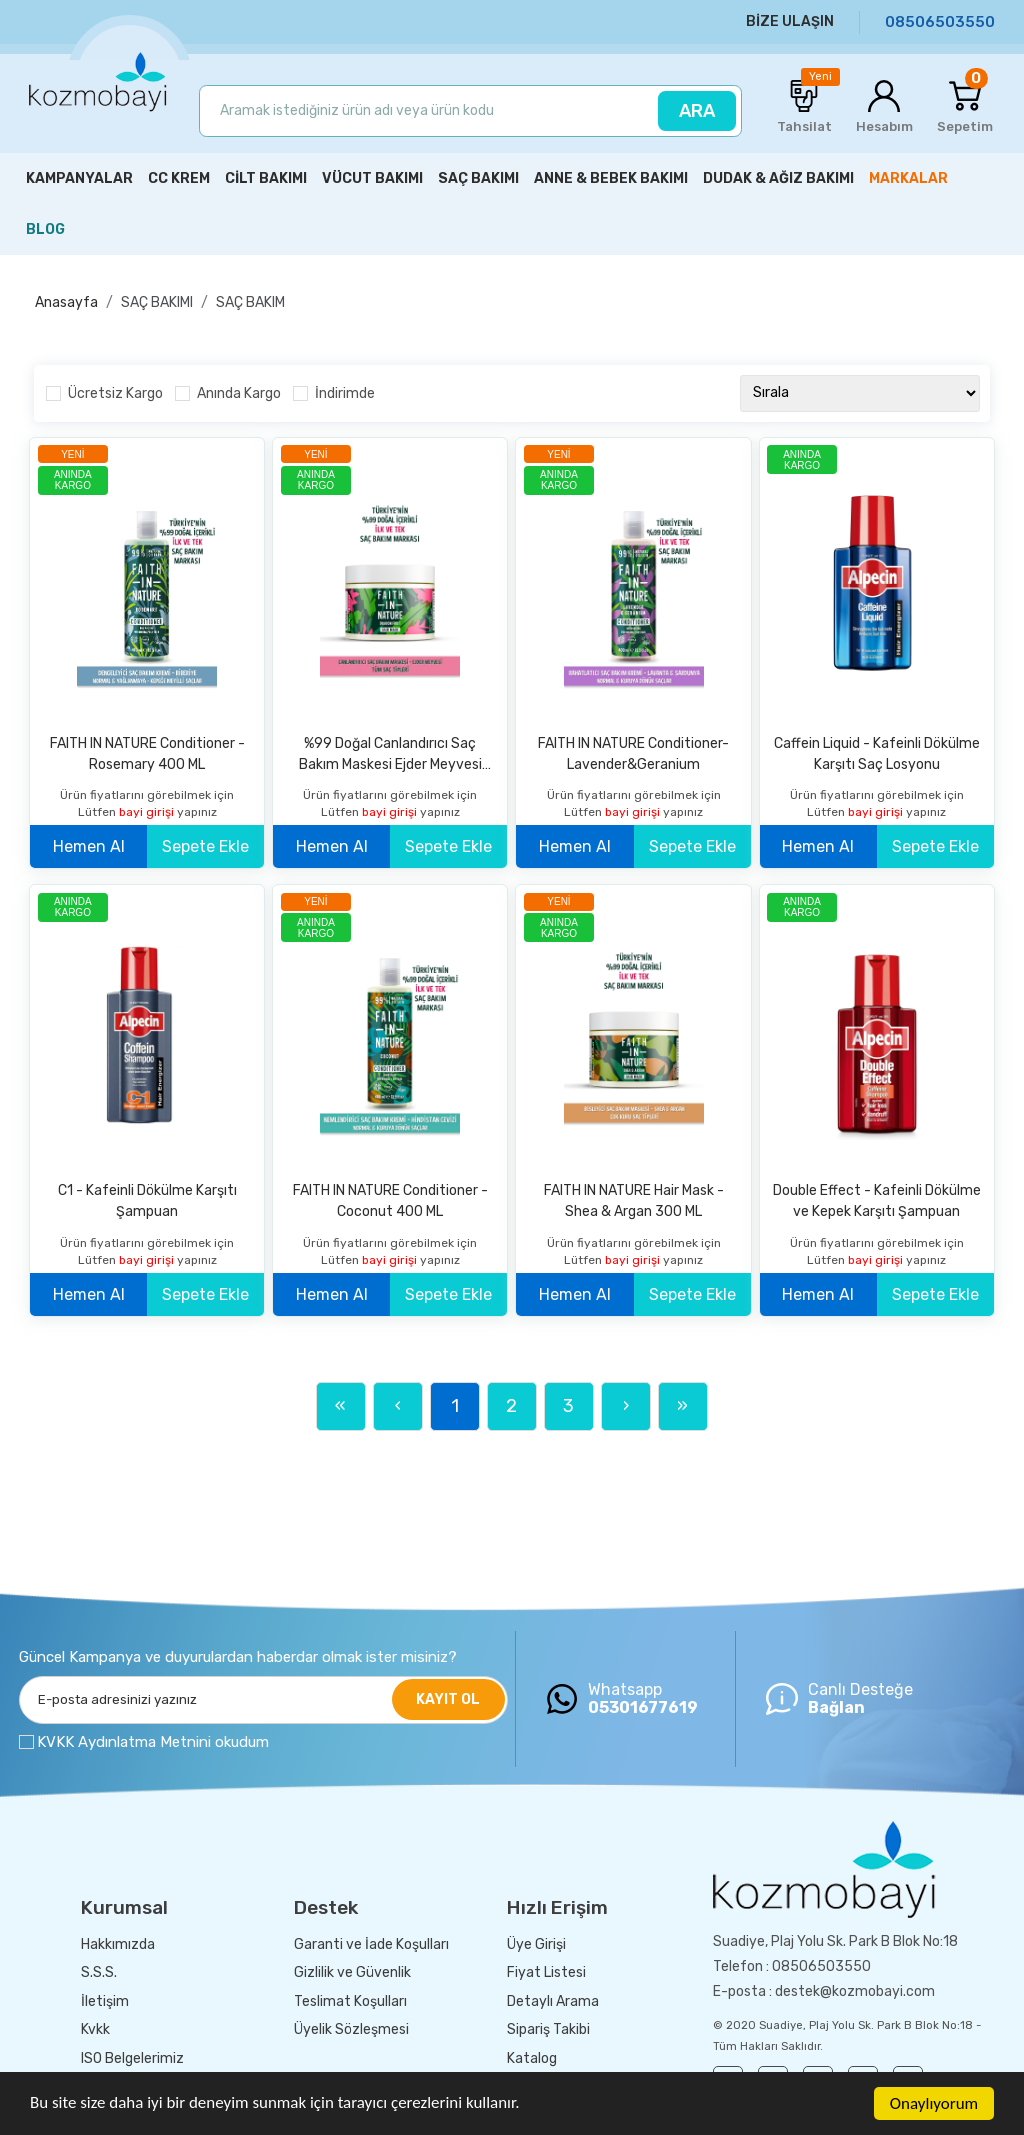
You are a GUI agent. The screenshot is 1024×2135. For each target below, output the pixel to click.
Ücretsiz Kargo (115, 393)
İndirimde (345, 393)
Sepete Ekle (205, 846)
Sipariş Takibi (548, 2029)
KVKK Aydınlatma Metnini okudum (153, 1742)
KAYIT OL (448, 1699)
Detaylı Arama (553, 2001)
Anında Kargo (239, 393)
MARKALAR (908, 178)
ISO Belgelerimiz (132, 2058)
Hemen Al (89, 846)
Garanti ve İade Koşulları (371, 1944)
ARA (697, 111)
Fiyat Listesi (546, 1972)
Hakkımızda (118, 1944)
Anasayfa (66, 302)
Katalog (532, 2058)
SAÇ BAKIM (250, 302)
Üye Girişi (536, 1944)
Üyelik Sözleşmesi (351, 2029)
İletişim (105, 2001)
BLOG (45, 229)
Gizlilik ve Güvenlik (352, 1972)
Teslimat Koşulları (350, 2001)
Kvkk (95, 2029)
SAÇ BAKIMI (157, 302)
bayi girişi (148, 812)
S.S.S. (99, 1972)
